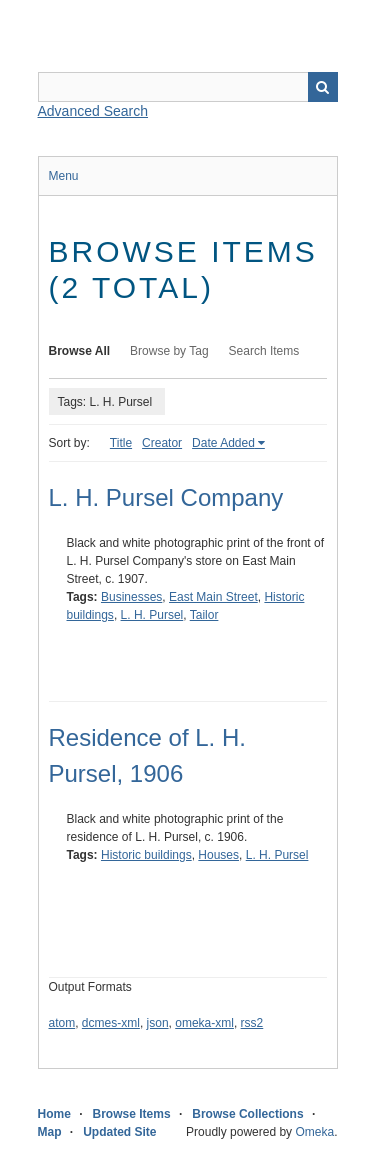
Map (50, 1132)
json (158, 1023)
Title (121, 443)
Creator (162, 443)
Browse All (80, 351)
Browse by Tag (169, 351)
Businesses (131, 597)
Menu (64, 176)
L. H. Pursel (152, 615)
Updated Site (119, 1132)
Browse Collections (247, 1114)
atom (62, 1023)
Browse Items (132, 1114)
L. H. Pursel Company (166, 497)
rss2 (252, 1023)
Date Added (223, 443)
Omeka (314, 1132)
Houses (218, 855)
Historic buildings (146, 855)
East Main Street (213, 597)
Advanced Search (93, 111)
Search (323, 87)
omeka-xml (204, 1023)
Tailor (204, 615)
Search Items (264, 351)
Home (54, 1114)
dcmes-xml (111, 1023)
